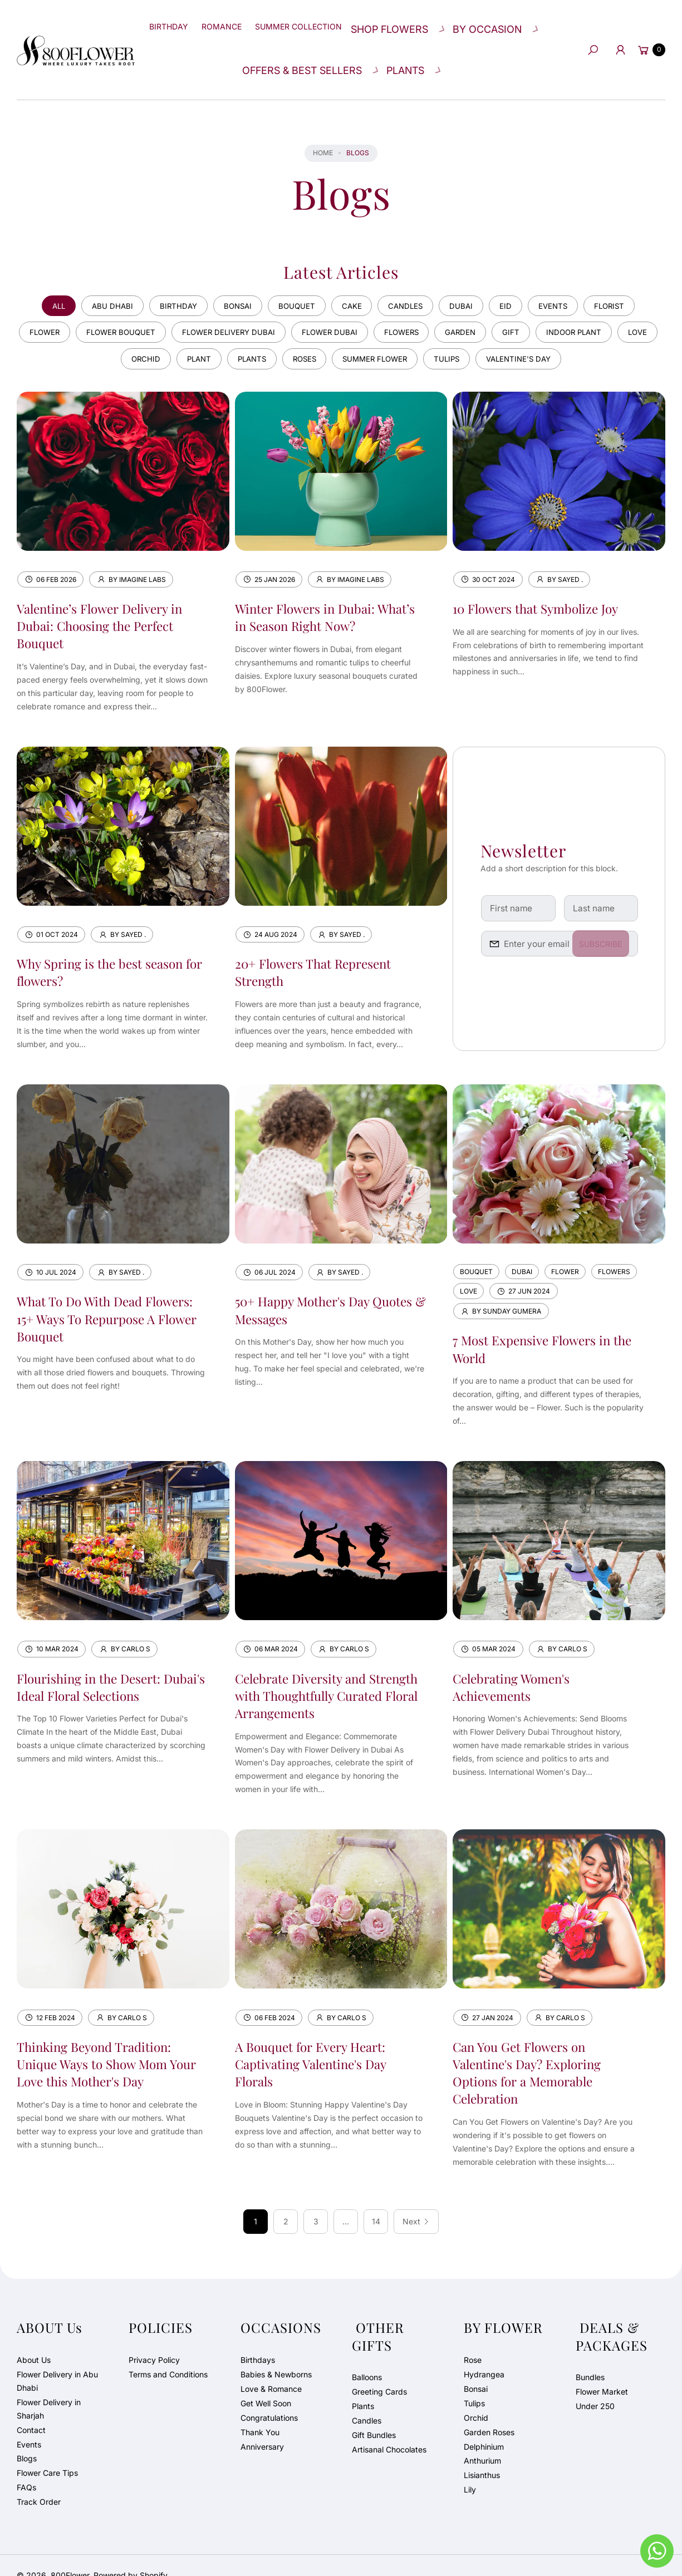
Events (29, 2424)
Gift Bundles (374, 2414)
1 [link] (255, 2201)
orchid (155, 334)
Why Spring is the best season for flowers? (106, 949)
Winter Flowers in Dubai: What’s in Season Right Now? (322, 593)
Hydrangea (484, 2353)
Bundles (590, 2356)
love (100, 334)
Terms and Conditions (168, 2353)
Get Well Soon (266, 2382)
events (566, 278)
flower (49, 306)
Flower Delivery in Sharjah (49, 2388)
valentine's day (557, 334)
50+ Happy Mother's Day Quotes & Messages (308, 1287)
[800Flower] (76, 35)
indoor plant (614, 306)
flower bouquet (131, 306)
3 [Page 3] (315, 2201)
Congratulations (269, 2397)
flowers (429, 306)
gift (546, 306)
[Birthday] (175, 22)
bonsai (231, 278)
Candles (366, 2400)
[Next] (416, 2201)
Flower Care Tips (47, 2452)
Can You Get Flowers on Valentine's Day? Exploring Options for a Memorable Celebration (532, 2052)
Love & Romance (271, 2368)
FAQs (26, 2467)
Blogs (27, 2438)
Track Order (39, 2481)
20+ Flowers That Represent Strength (319, 949)
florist (627, 278)
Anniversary (262, 2426)
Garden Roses (489, 2411)
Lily (470, 2469)
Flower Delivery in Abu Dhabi (57, 2360)
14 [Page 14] (376, 2201)
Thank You (260, 2411)
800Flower (70, 2555)
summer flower (403, 334)
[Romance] (235, 22)
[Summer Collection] (318, 22)
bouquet (294, 278)
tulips (480, 334)
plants (269, 334)
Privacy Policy (154, 2339)
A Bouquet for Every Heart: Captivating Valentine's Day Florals (317, 2043)
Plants (363, 2385)
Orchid (476, 2397)
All (40, 278)
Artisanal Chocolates (389, 2429)
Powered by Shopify (131, 2555)
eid (516, 278)
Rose (473, 2339)
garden (493, 306)
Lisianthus (482, 2455)
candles (409, 278)
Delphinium (484, 2426)
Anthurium (482, 2440)
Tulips (474, 2382)
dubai (469, 278)
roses (327, 334)
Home (323, 124)
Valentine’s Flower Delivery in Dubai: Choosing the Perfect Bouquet (106, 602)
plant (212, 334)
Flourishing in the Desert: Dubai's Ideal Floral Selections (107, 1665)
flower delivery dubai (245, 306)
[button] (416, 22)
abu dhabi (98, 278)
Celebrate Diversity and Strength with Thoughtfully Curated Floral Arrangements (324, 1674)
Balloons (367, 2356)
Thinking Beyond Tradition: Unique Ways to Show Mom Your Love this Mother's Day (101, 2043)
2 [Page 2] (285, 2201)
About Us (34, 2339)
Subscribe (607, 922)
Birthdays (258, 2339)
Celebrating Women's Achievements (516, 1665)
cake (352, 278)
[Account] (617, 35)
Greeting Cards (379, 2371)
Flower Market (602, 2371)
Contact (31, 2409)
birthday (167, 278)
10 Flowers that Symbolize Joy (542, 585)
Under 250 (595, 2385)
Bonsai (476, 2368)
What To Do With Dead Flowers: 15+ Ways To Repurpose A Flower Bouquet (111, 1296)
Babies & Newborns (276, 2353)
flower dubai (352, 306)
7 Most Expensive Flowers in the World (537, 1327)
